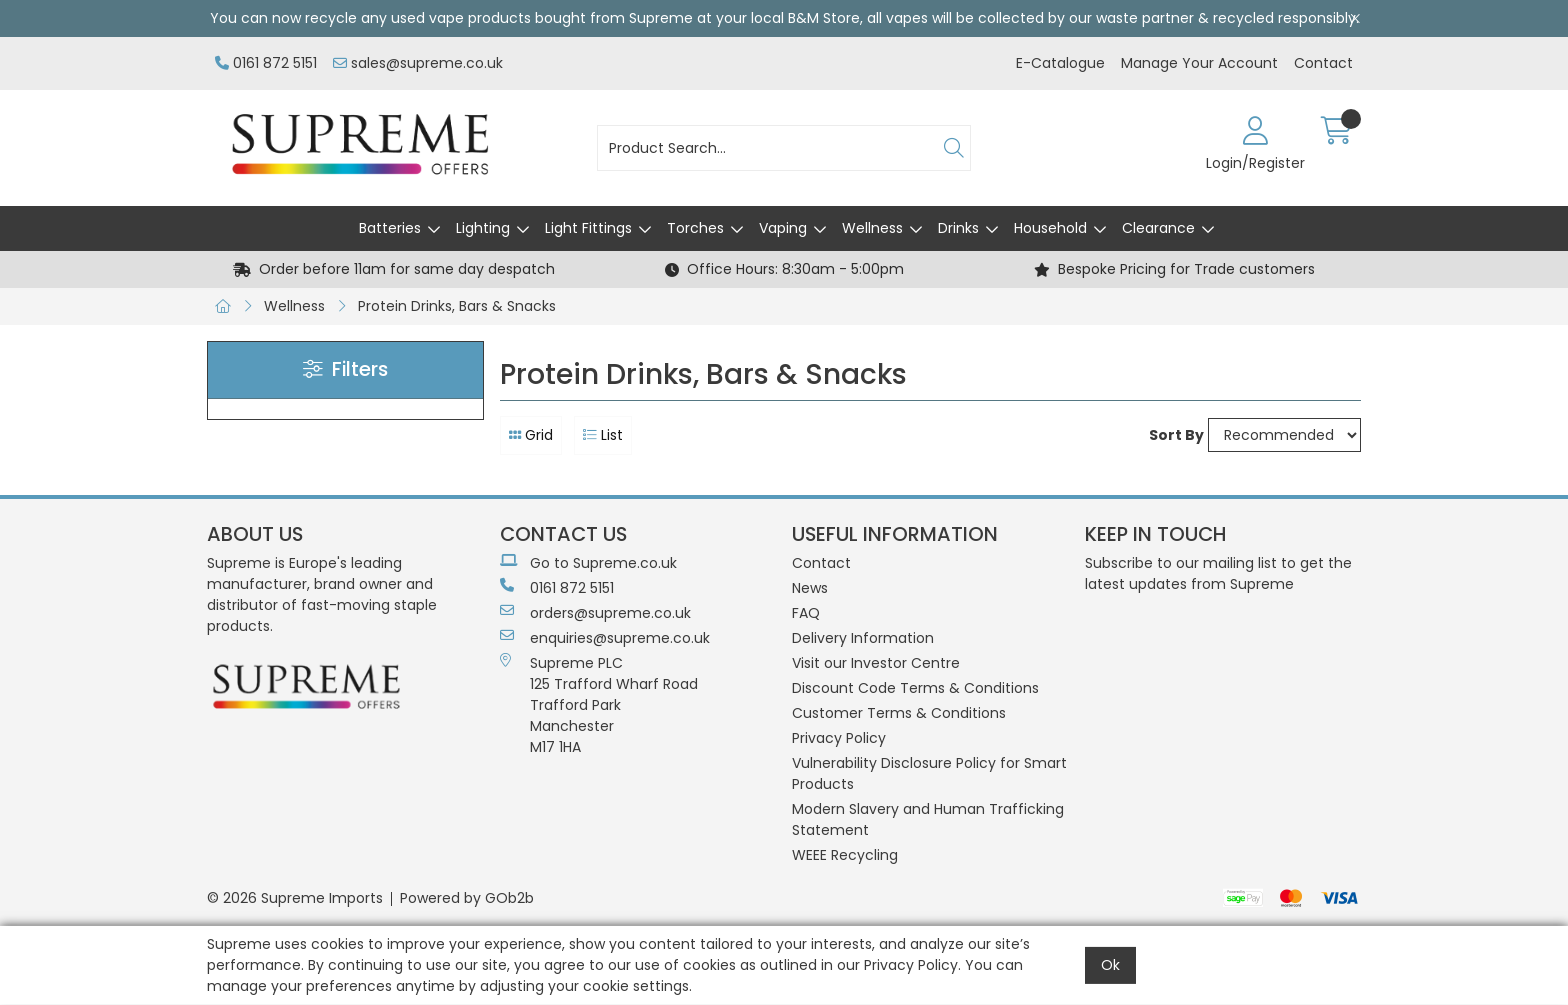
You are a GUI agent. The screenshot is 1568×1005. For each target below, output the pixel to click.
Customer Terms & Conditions (899, 713)
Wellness (872, 228)
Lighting (483, 228)
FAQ (806, 613)
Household (1050, 228)
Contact (1323, 63)
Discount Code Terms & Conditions (915, 688)
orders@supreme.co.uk (595, 613)
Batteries (390, 228)
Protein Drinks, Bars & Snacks (457, 306)
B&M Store (824, 18)
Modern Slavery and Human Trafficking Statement (928, 819)
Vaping (783, 228)
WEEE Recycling (845, 855)
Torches (695, 228)
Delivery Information (863, 638)
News (810, 588)
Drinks (958, 228)
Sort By (1176, 435)
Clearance (1158, 228)
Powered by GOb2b (467, 898)
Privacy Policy (839, 738)
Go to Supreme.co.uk (588, 563)
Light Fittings (588, 228)
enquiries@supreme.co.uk (605, 638)
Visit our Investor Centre (876, 663)
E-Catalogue (1060, 63)
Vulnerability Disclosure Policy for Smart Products (929, 773)
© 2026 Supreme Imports (295, 898)
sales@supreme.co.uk (418, 63)
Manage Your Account (1199, 63)
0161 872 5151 (266, 63)
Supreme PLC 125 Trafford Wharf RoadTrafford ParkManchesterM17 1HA (599, 705)
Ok (1110, 965)
